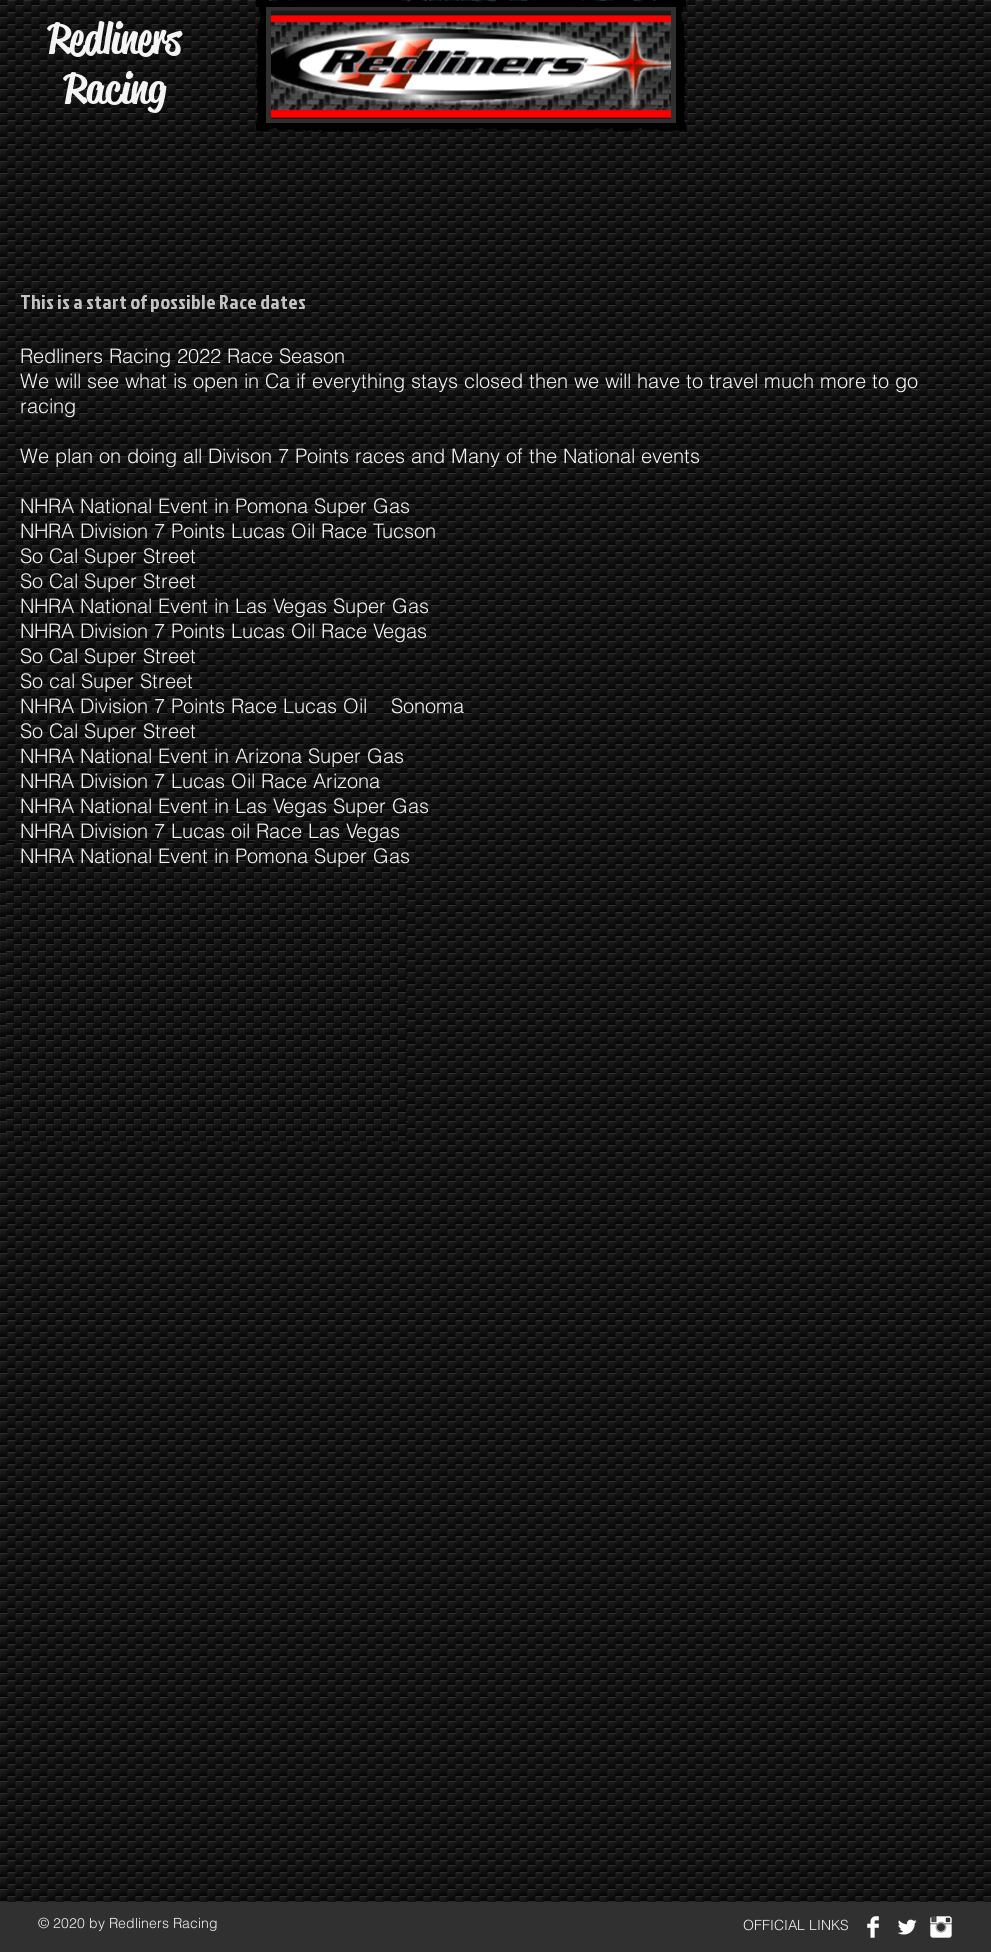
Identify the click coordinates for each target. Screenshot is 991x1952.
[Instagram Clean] (941, 1927)
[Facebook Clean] (873, 1927)
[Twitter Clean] (907, 1927)
